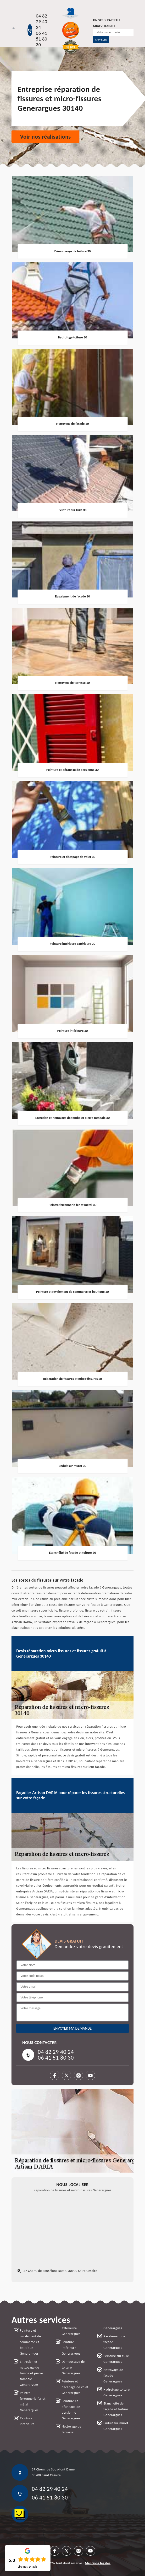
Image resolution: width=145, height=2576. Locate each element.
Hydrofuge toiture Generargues (116, 2392)
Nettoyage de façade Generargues (113, 2375)
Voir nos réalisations (45, 136)
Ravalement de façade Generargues (114, 2342)
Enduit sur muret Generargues (115, 2426)
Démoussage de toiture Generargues (73, 2367)
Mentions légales (98, 2563)
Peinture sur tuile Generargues (116, 2359)
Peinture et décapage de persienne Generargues (71, 2409)
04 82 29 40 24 (41, 21)
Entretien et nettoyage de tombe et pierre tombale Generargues (31, 2373)
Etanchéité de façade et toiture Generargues (115, 2409)
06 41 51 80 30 (41, 38)
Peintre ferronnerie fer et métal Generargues (32, 2401)
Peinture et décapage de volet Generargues (75, 2387)
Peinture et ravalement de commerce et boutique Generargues (30, 2342)
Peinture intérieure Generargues (71, 2348)
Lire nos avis (27, 2566)
